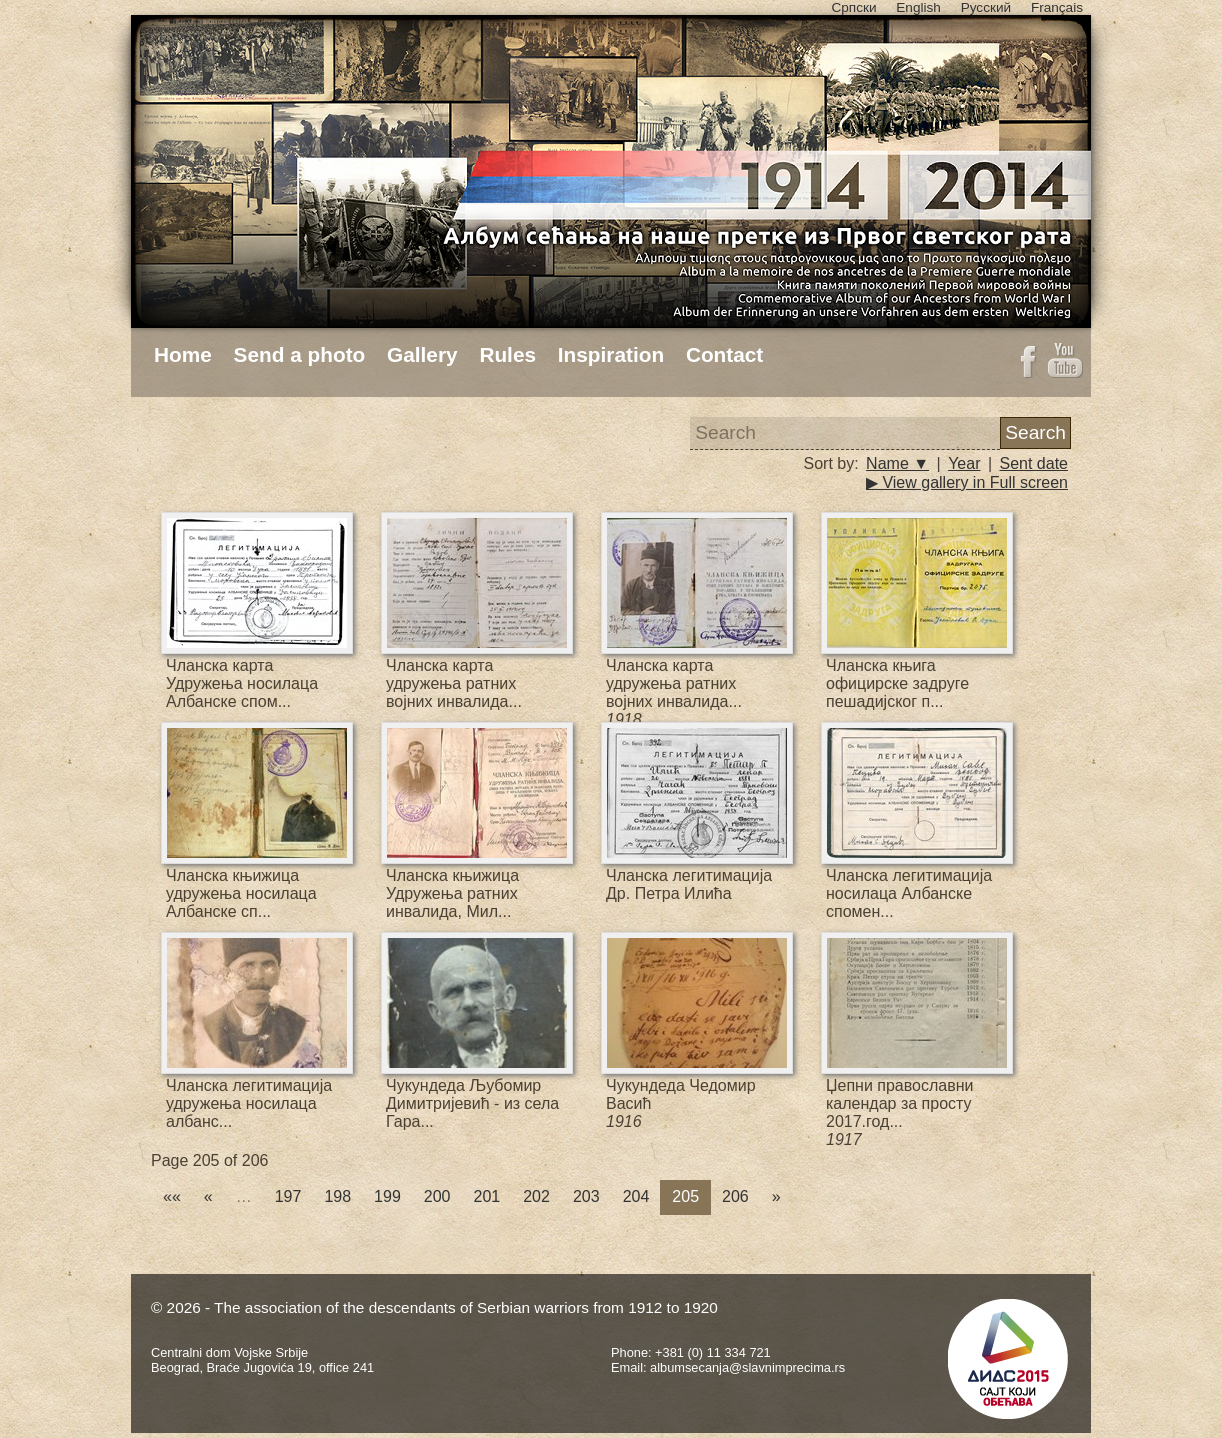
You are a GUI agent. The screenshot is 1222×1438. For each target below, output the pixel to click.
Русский (986, 7)
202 (536, 1196)
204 (636, 1196)
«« (172, 1196)
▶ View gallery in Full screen (967, 482)
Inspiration (611, 354)
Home (183, 354)
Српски (853, 7)
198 (337, 1196)
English (918, 7)
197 (288, 1196)
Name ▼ (897, 463)
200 (437, 1196)
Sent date (1034, 463)
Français (1057, 7)
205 (685, 1196)
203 (586, 1196)
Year (964, 463)
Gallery (422, 354)
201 (487, 1196)
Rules (507, 354)
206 (735, 1196)
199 (387, 1196)
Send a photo (300, 354)
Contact (724, 354)
